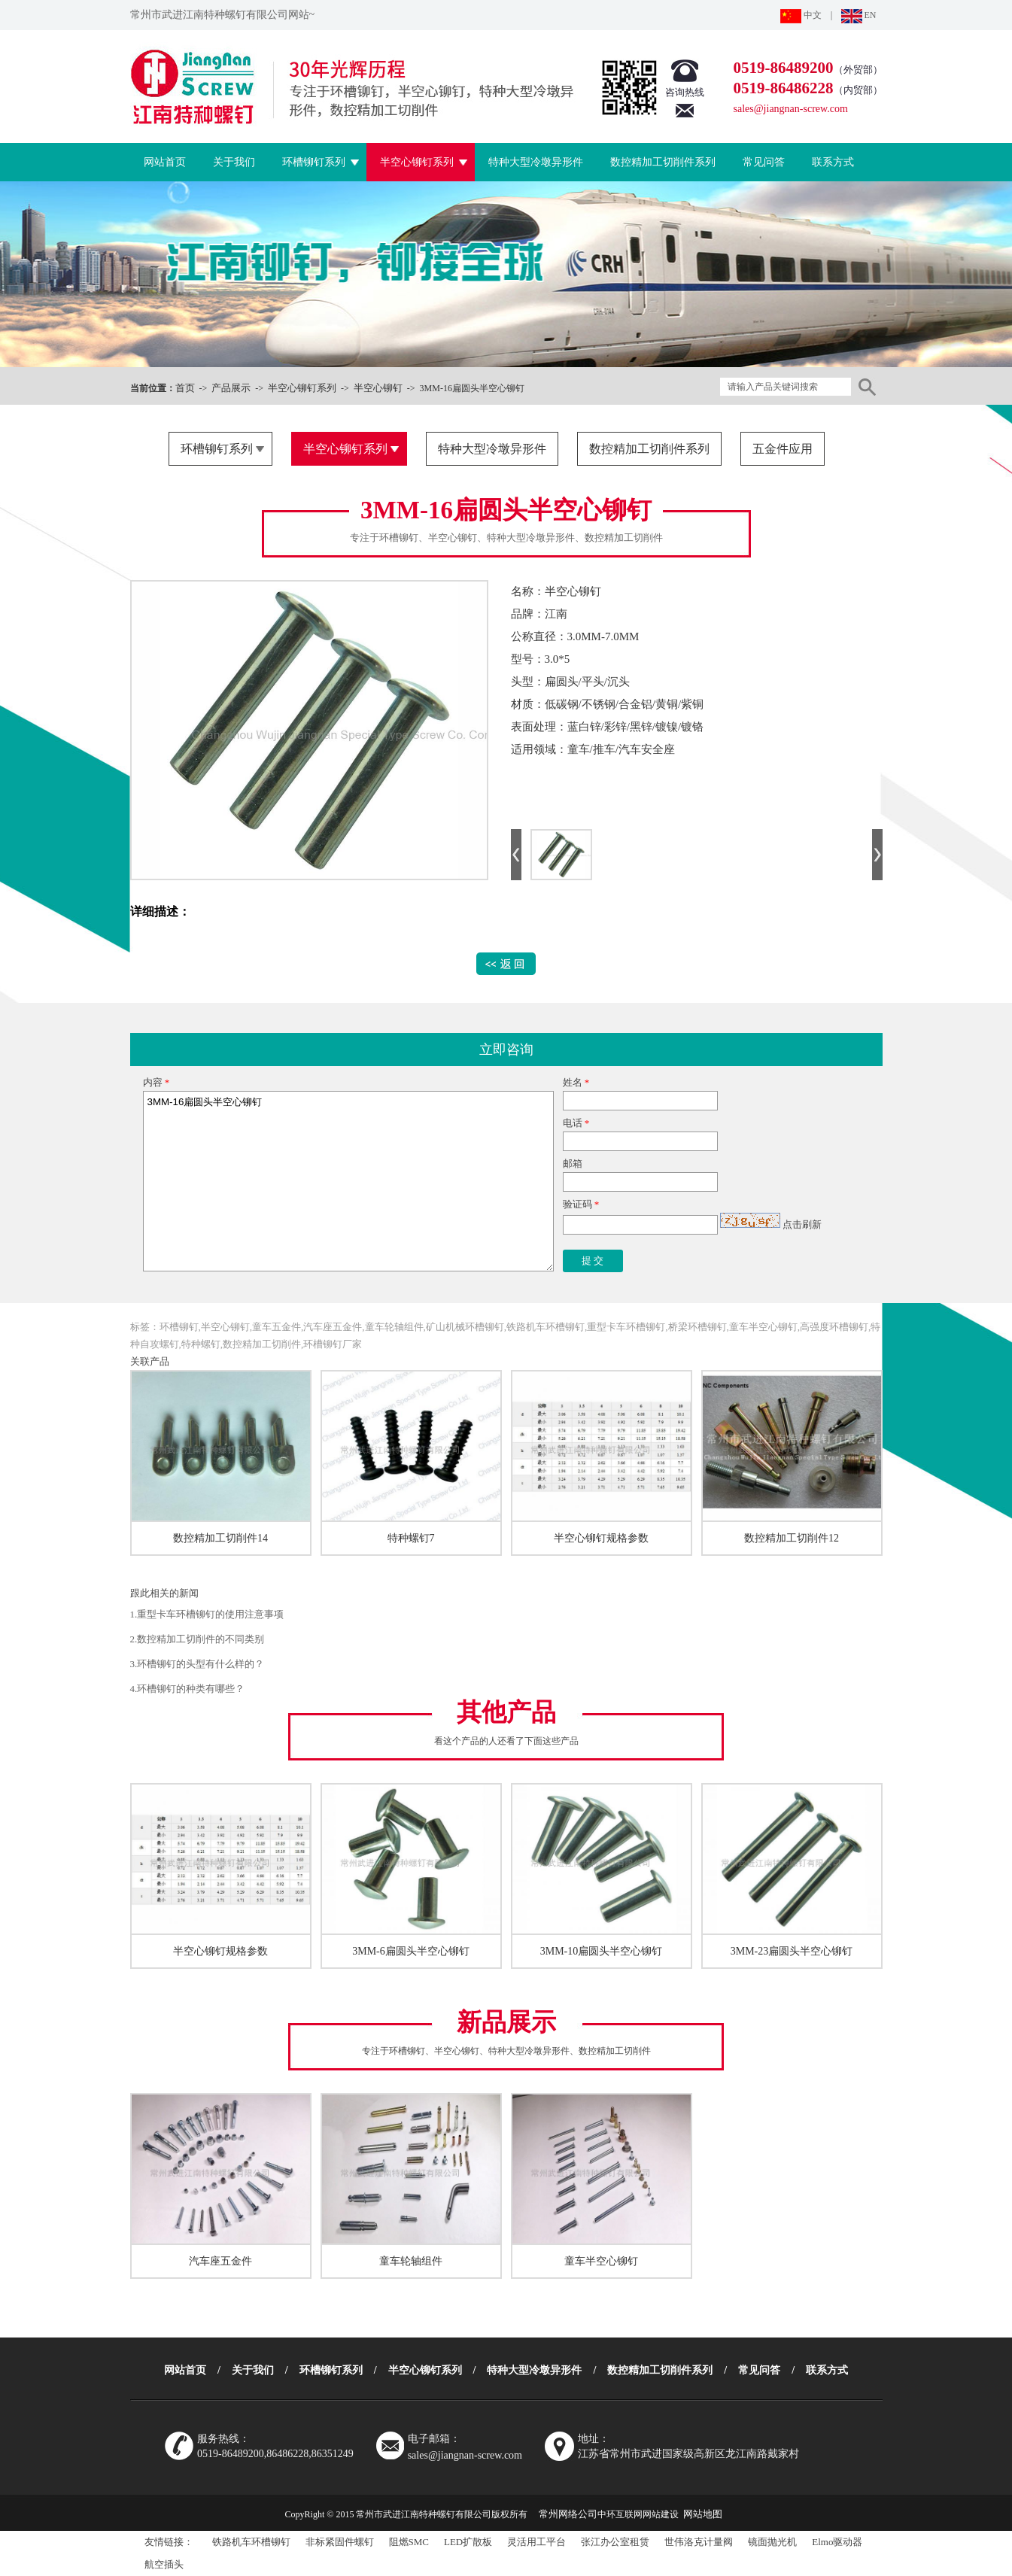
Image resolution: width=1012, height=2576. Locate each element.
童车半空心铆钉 (601, 2261)
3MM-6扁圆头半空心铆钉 (411, 1951)
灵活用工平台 (536, 2541)
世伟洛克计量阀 (698, 2541)
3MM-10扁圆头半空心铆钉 (601, 1951)
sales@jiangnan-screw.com (791, 108)
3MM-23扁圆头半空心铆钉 (792, 1951)
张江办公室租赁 (615, 2541)
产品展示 (231, 387)
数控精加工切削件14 (220, 1538)
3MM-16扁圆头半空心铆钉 (348, 1181)
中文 (801, 15)
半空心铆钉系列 (302, 387)
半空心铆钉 (378, 387)
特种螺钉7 (411, 1538)
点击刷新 (802, 1224)
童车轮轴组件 (410, 2261)
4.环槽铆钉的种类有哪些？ (187, 1688)
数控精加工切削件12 (791, 1538)
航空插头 (164, 2564)
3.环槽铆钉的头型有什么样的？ (197, 1663)
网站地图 (702, 2514)
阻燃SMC (409, 2541)
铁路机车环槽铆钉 (251, 2541)
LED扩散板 (468, 2541)
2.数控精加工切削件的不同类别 (197, 1639)
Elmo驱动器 (837, 2541)
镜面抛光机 (772, 2541)
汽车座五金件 (220, 2261)
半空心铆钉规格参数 (601, 1538)
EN (859, 15)
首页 (185, 387)
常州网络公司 (568, 2514)
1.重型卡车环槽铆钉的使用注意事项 (207, 1614)
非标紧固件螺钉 (339, 2541)
